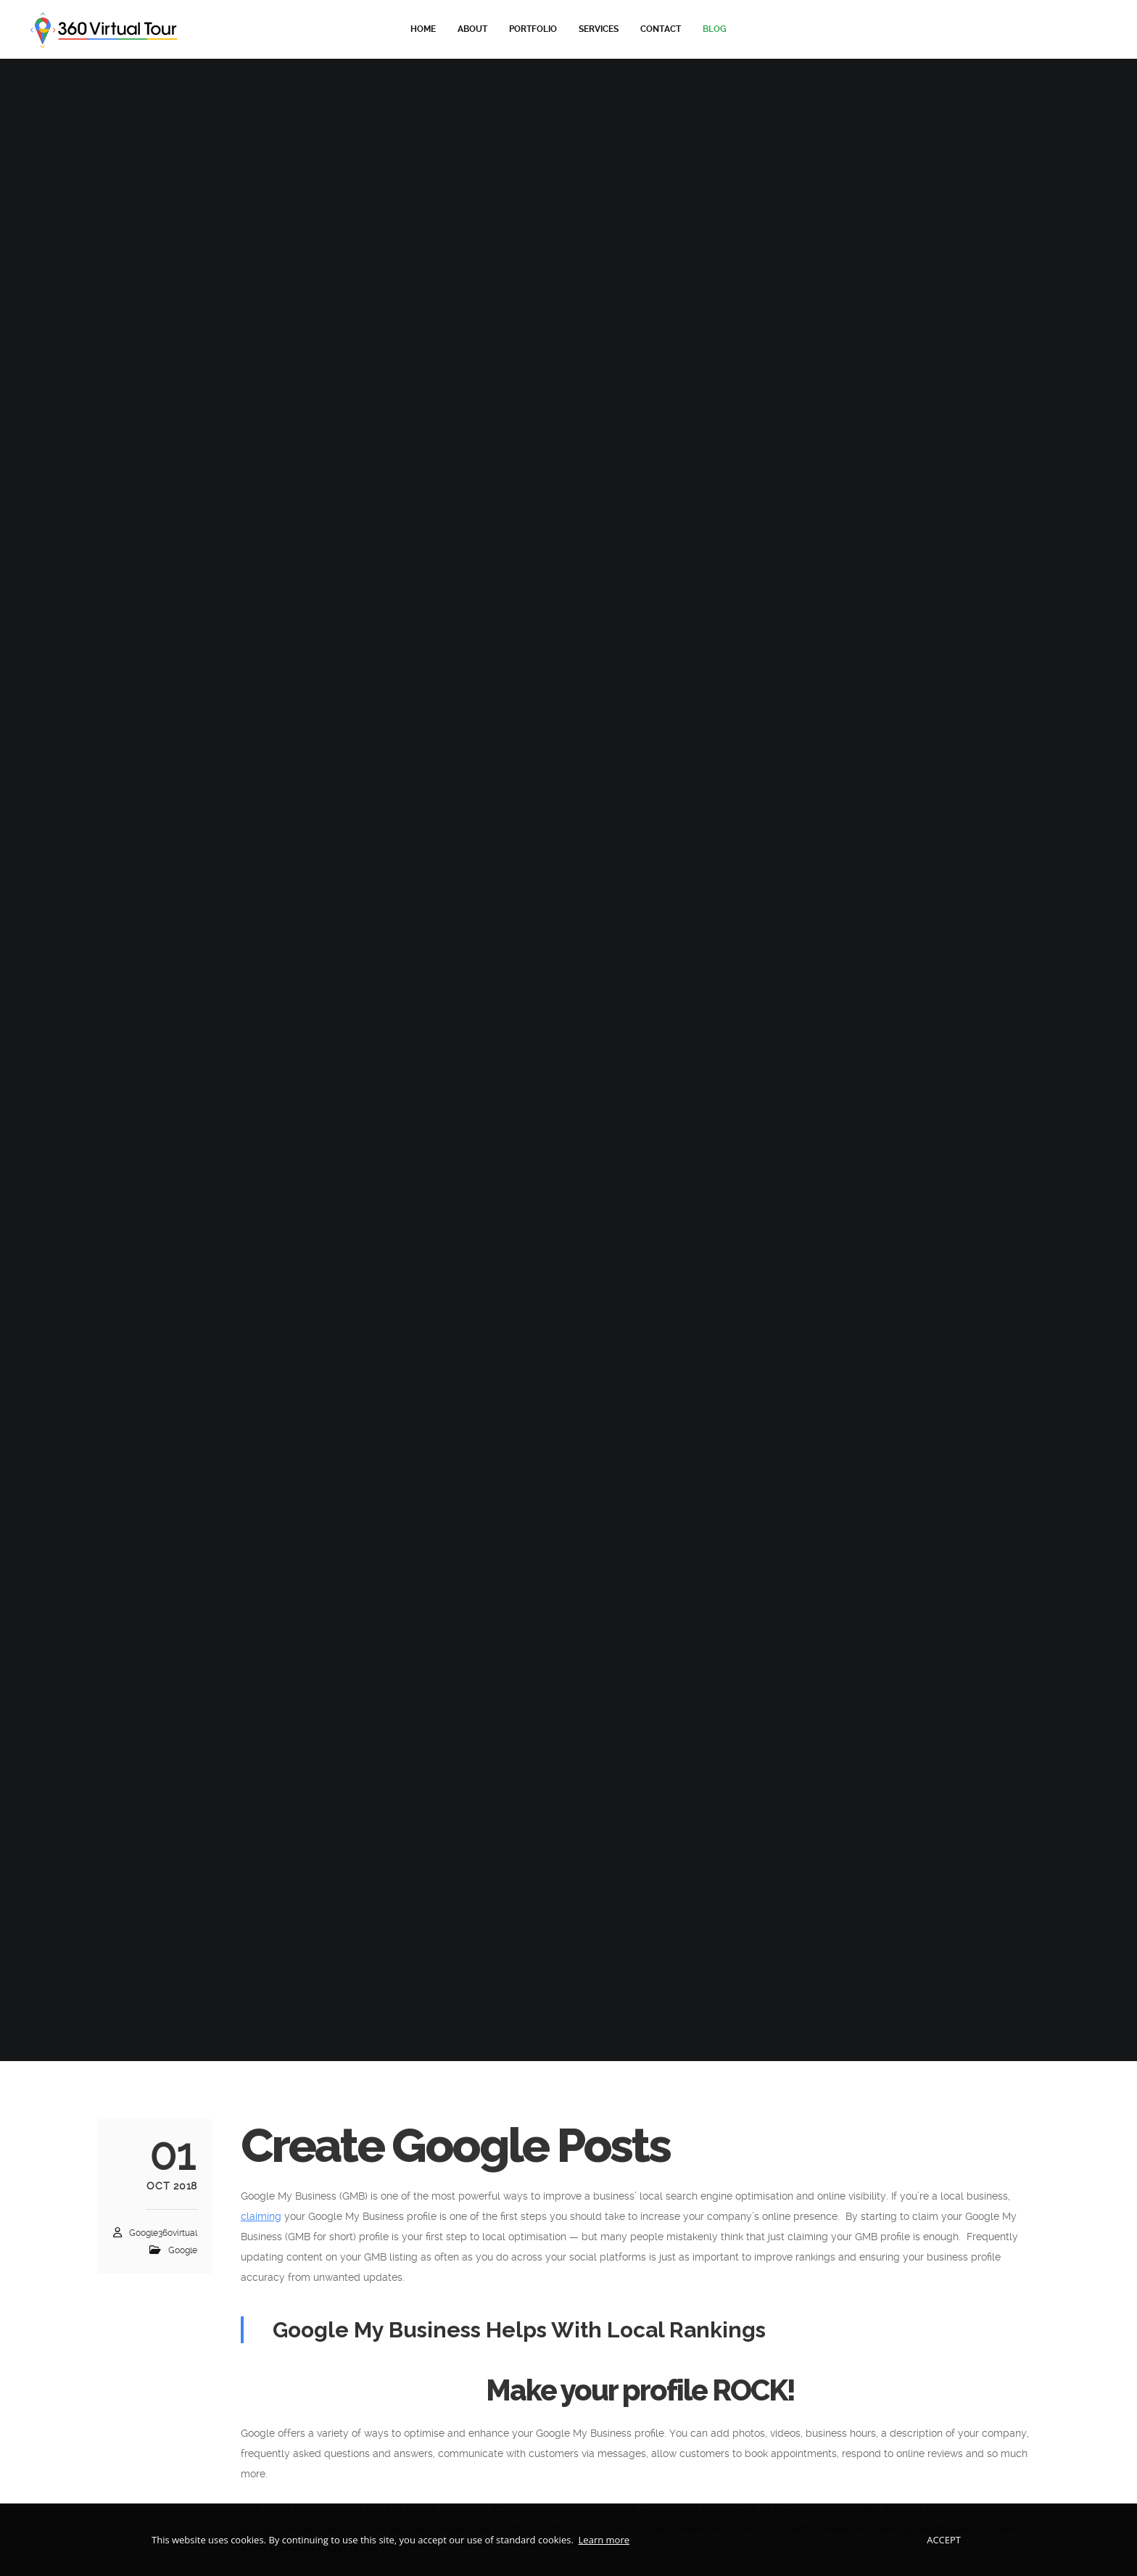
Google (182, 2250)
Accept (944, 2539)
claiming (261, 2216)
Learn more (604, 2539)
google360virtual (163, 2233)
